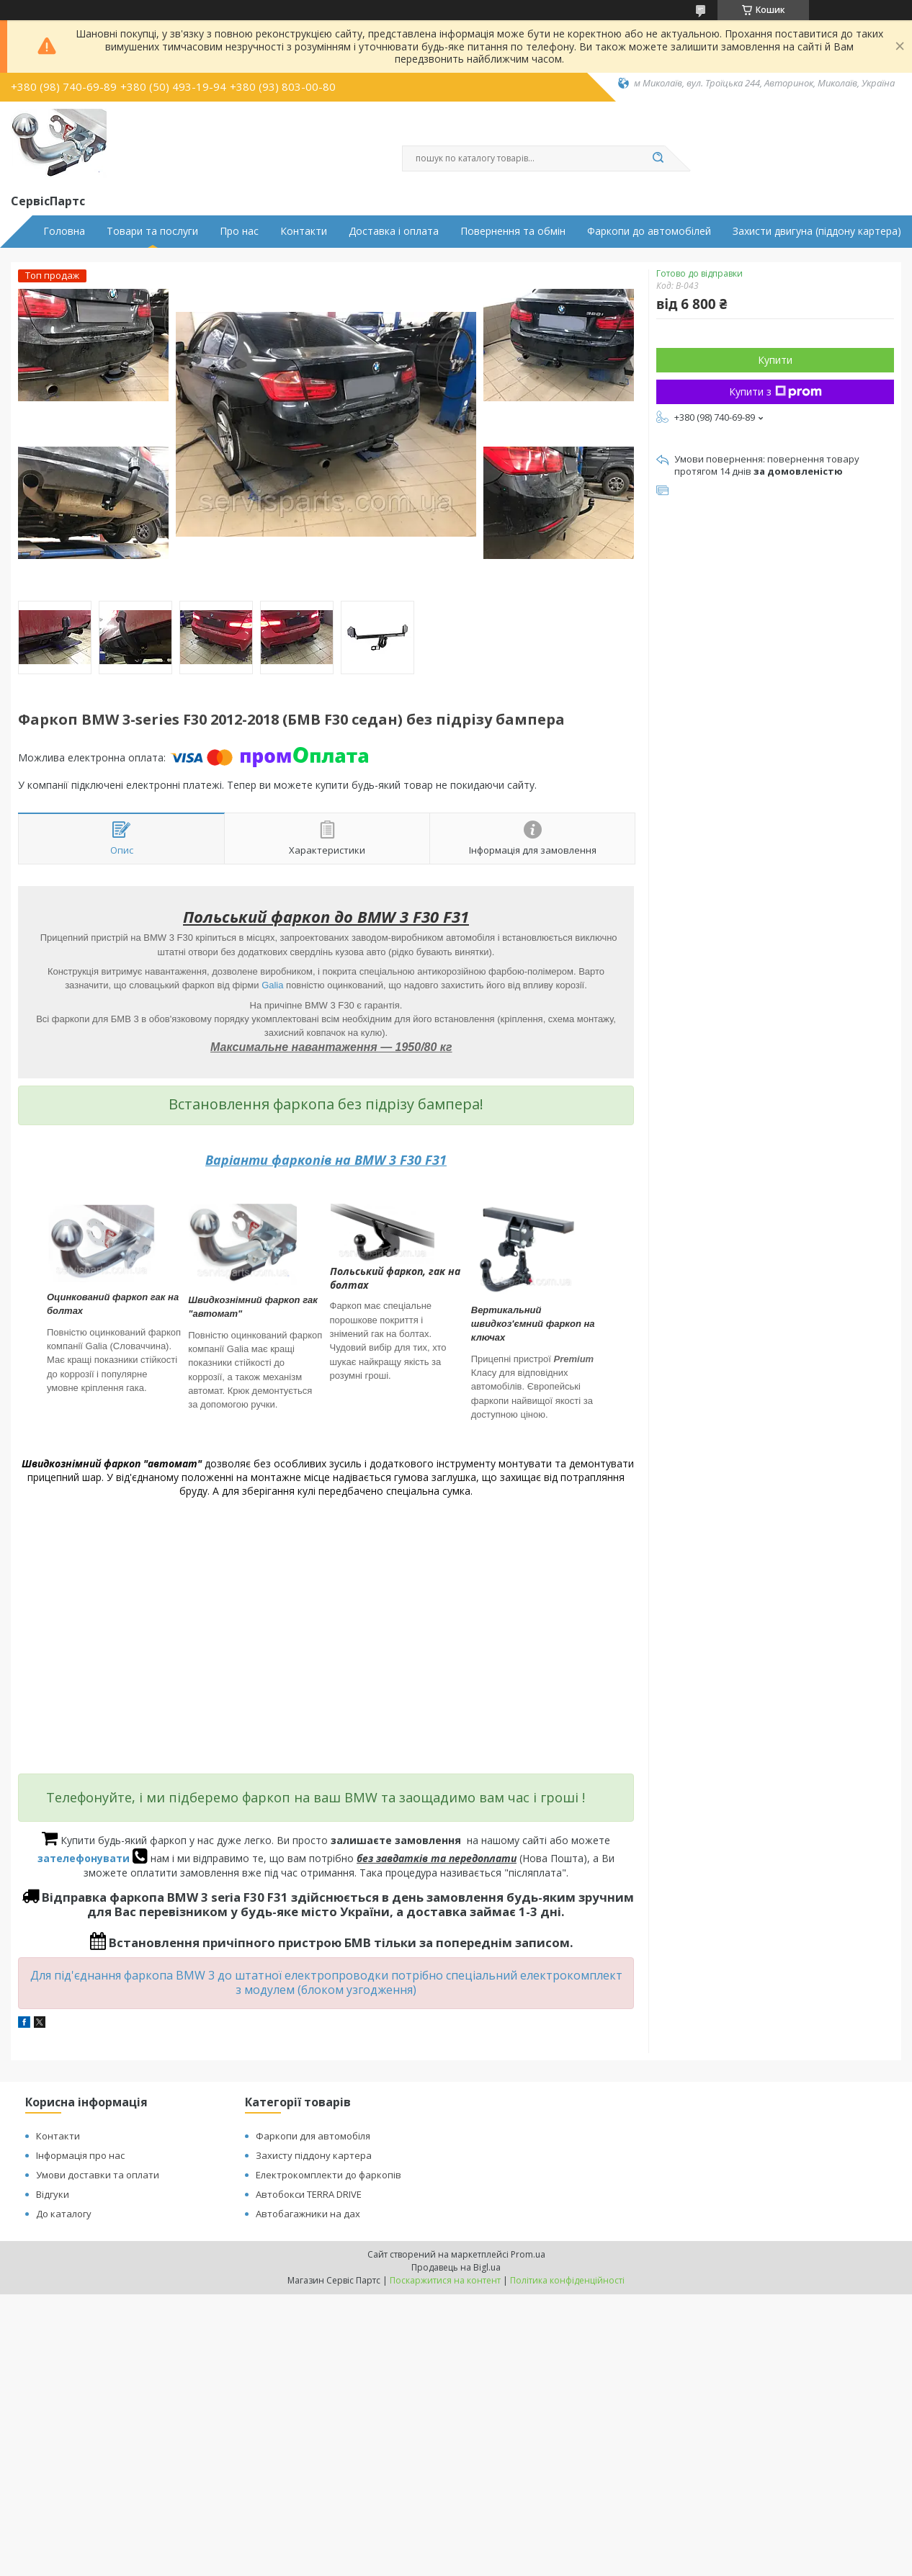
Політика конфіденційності (567, 2280)
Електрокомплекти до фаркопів (328, 2174)
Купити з (775, 391)
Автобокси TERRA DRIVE (309, 2194)
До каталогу (63, 2213)
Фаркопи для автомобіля (313, 2135)
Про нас (239, 231)
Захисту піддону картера (314, 2155)
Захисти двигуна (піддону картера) (817, 231)
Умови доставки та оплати (97, 2174)
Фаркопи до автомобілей (649, 231)
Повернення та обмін (512, 231)
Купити (775, 360)
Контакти (303, 231)
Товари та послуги (152, 231)
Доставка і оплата (394, 231)
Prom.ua (528, 2254)
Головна (64, 231)
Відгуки (52, 2194)
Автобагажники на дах (308, 2213)
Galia (272, 985)
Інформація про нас (80, 2155)
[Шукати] (657, 158)
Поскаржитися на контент (445, 2280)
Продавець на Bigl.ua (456, 2267)
